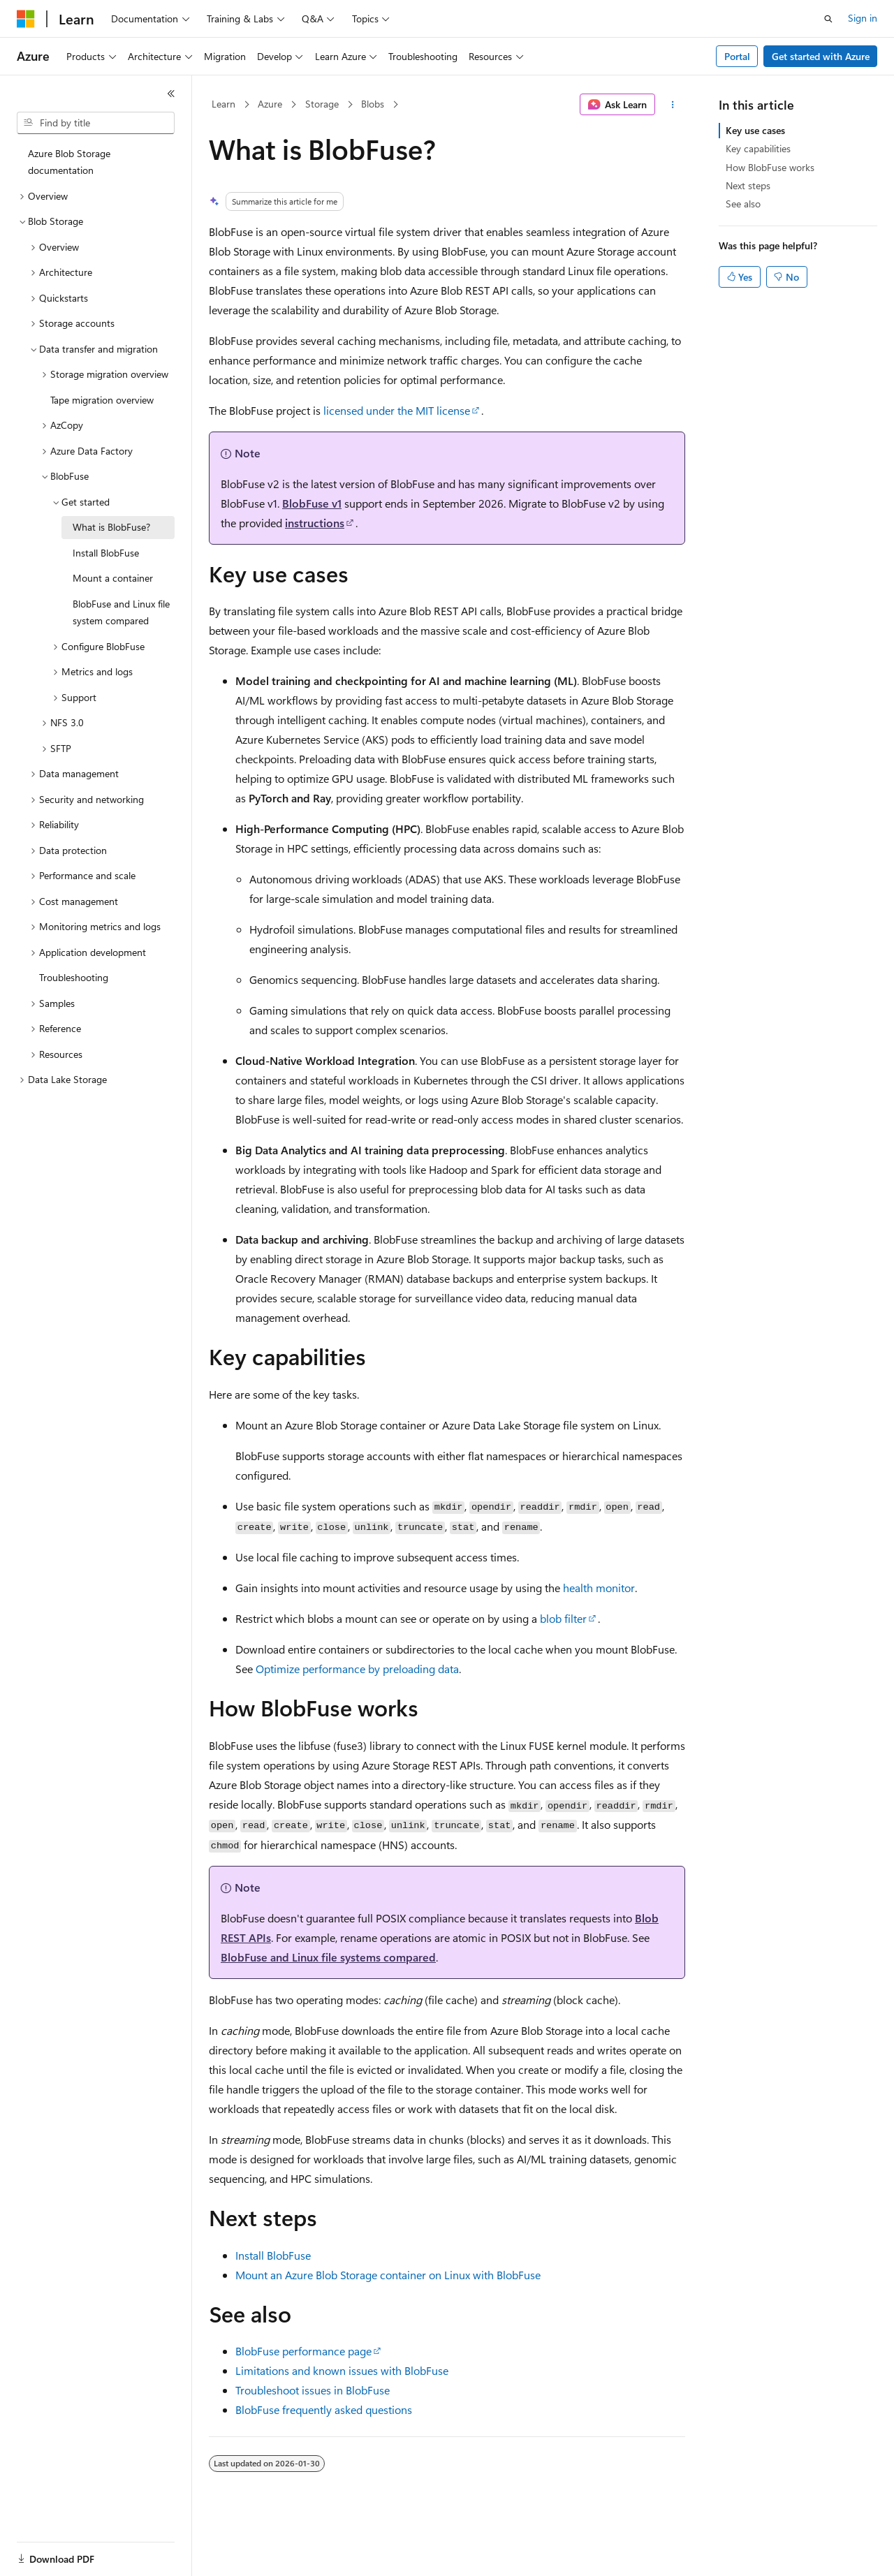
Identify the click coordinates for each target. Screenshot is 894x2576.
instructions (314, 522)
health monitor (599, 1587)
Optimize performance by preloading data (357, 1668)
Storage (322, 103)
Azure (270, 103)
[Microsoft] (26, 19)
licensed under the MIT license (396, 410)
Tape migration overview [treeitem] (102, 399)
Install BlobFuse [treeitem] (106, 552)
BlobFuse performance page (303, 2350)
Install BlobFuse (273, 2255)
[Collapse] (171, 93)
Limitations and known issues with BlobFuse (341, 2370)
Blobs (372, 103)
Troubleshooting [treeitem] (73, 977)
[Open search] (828, 18)
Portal (737, 56)
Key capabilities (758, 148)
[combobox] (96, 123)
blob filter (563, 1618)
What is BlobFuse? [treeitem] (111, 526)
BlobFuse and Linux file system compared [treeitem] (121, 612)
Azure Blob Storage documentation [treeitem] (69, 162)
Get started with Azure (821, 56)
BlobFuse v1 (312, 503)
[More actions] (673, 105)
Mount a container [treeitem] (113, 577)
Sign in (862, 17)
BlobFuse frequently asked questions (323, 2409)
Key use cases (755, 130)
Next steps (748, 185)
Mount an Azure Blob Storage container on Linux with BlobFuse (388, 2274)
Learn (223, 103)
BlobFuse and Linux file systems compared (328, 1957)
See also (743, 203)
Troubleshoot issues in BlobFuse (312, 2390)
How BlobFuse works (770, 167)
